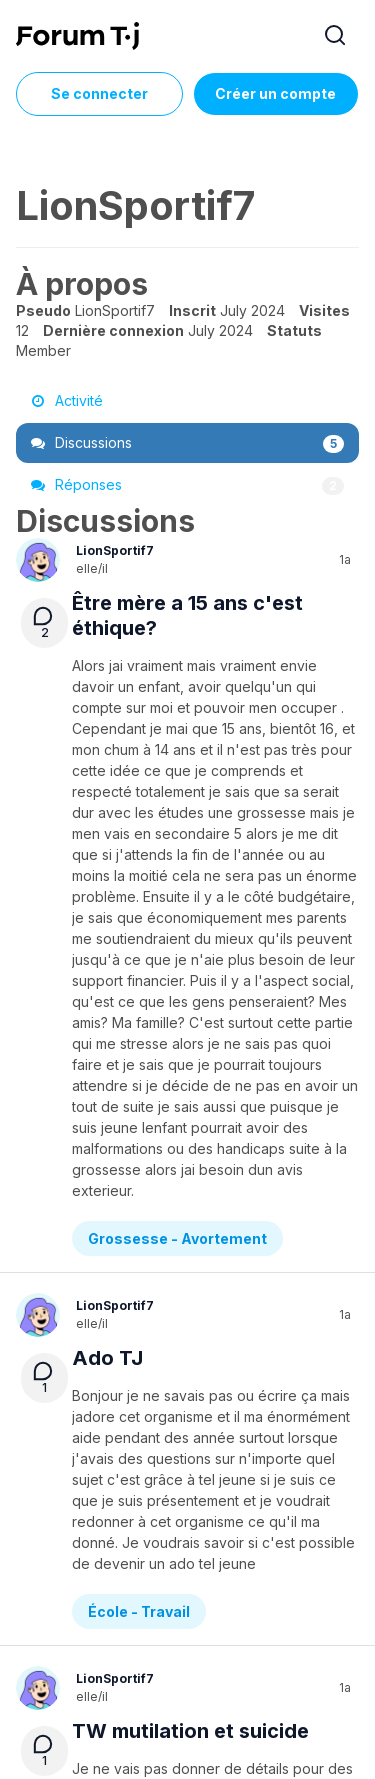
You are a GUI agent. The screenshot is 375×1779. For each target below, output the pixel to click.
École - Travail (139, 1012)
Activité (67, 400)
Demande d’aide (146, 1264)
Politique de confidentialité (127, 1625)
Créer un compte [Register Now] (275, 93)
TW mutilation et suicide (190, 1132)
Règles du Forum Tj (275, 1625)
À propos (98, 1599)
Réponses (187, 485)
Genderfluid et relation (182, 1384)
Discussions (187, 443)
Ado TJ (107, 880)
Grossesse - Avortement (177, 760)
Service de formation (237, 1599)
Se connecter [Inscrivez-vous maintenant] (99, 93)
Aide (150, 1599)
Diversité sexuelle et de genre (195, 1516)
